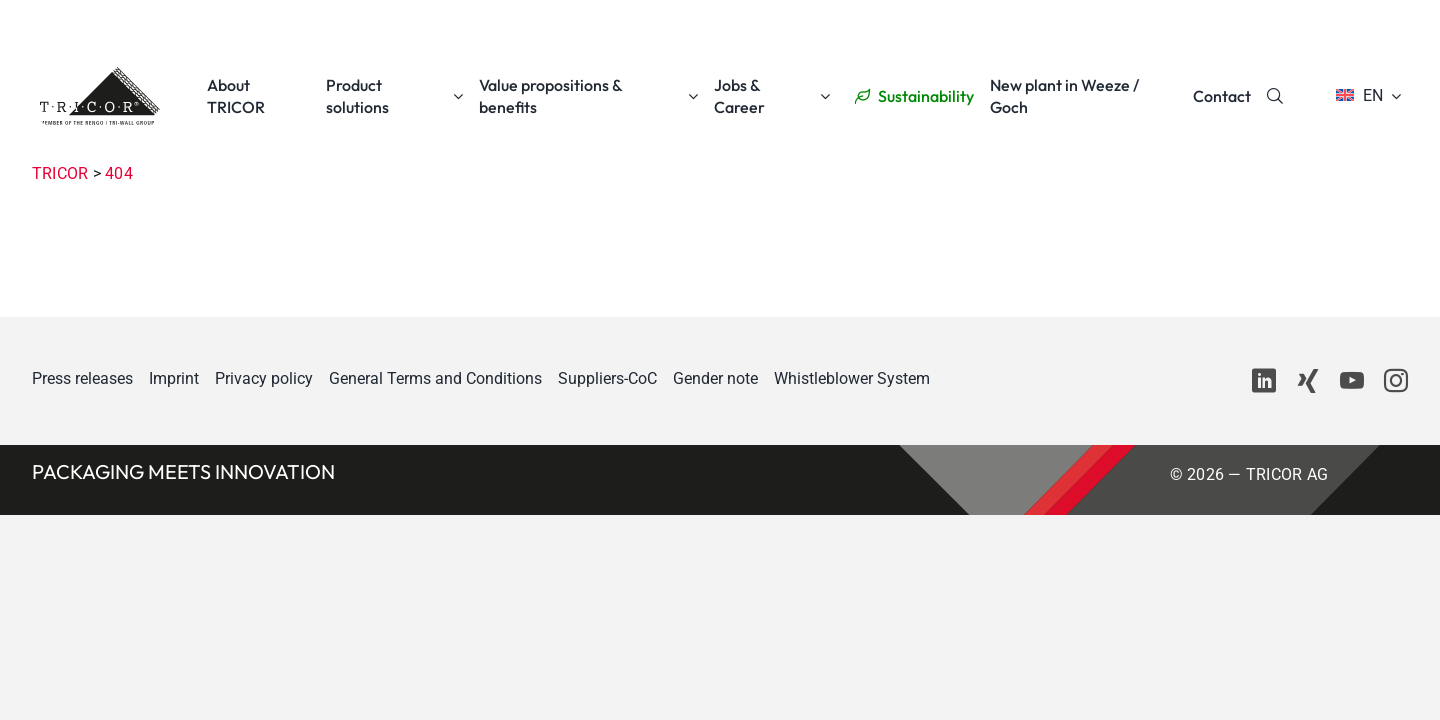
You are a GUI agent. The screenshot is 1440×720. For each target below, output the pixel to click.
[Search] (1275, 96)
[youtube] (1352, 381)
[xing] (1308, 381)
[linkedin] (1264, 381)
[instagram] (1396, 381)
